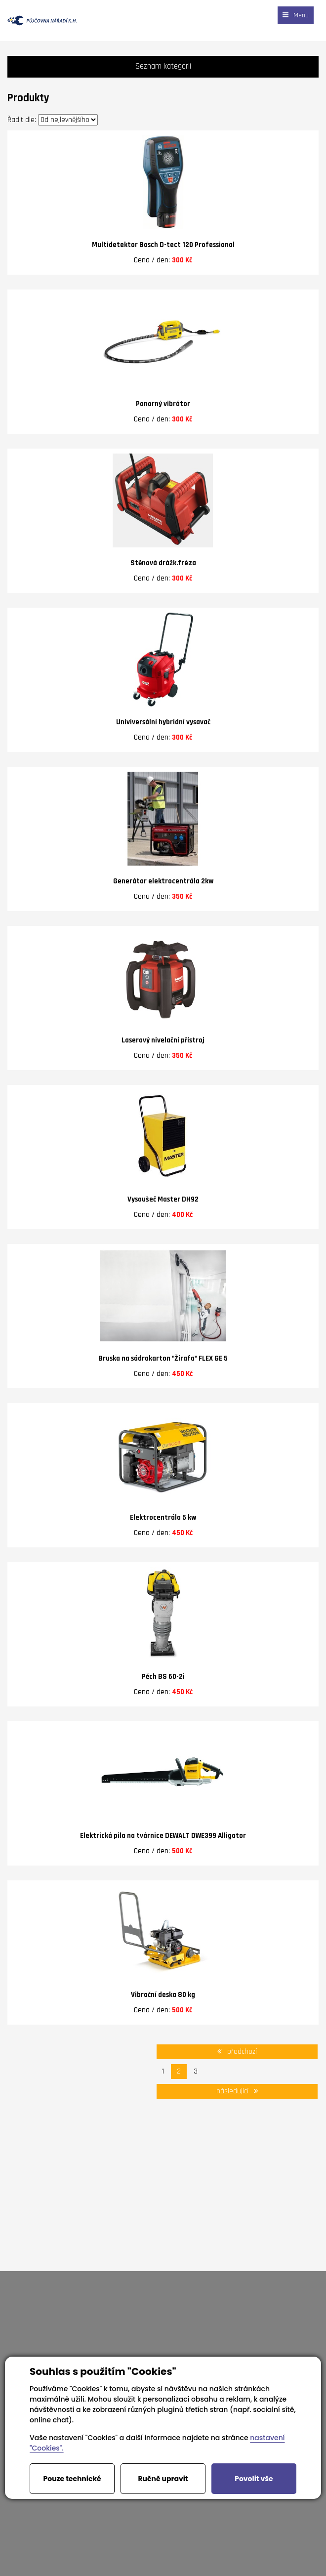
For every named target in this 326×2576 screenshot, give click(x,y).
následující (237, 2091)
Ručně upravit (163, 2479)
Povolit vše (254, 2479)
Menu (296, 15)
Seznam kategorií (163, 66)
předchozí (237, 2051)
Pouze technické (72, 2479)
